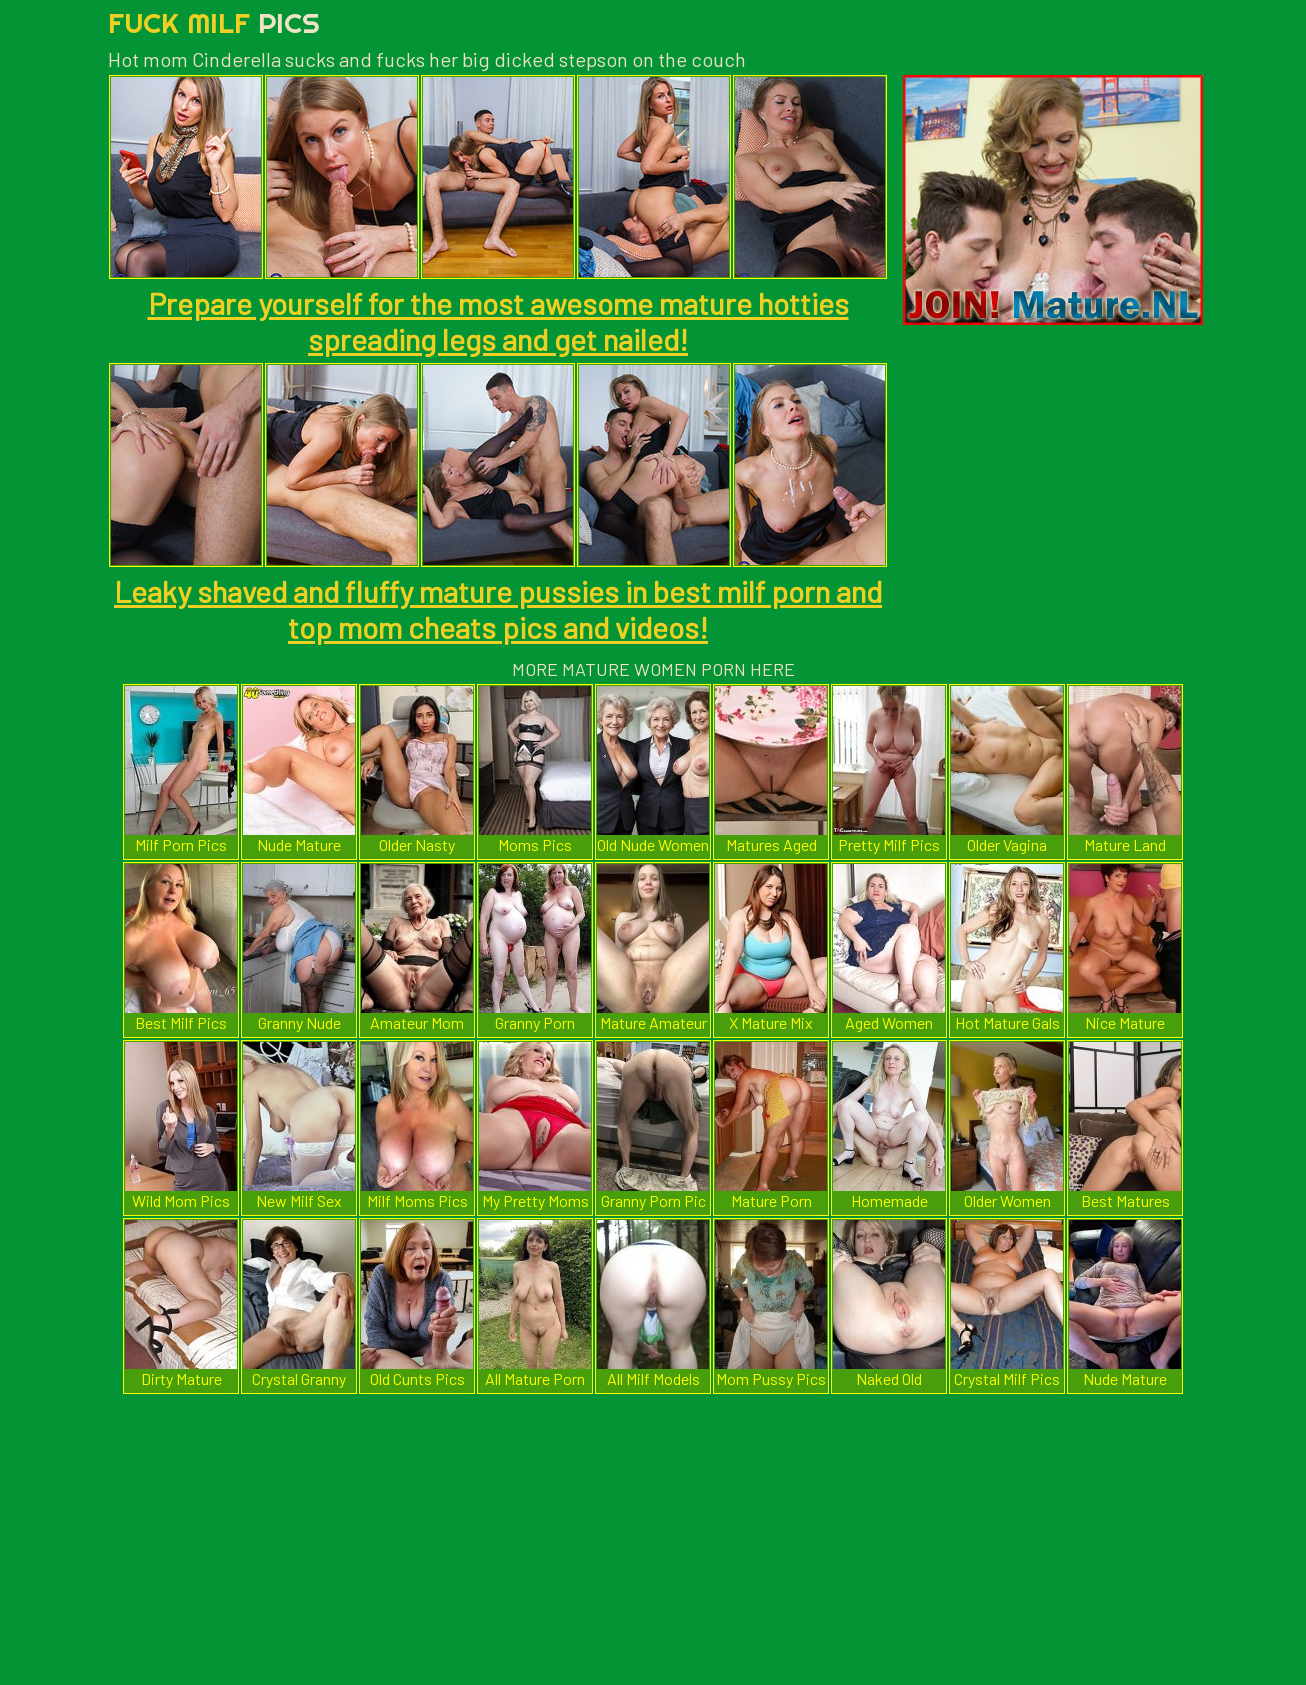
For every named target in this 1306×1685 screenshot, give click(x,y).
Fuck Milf (214, 22)
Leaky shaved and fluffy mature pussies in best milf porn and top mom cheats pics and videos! (498, 609)
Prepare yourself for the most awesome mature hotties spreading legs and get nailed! (498, 321)
